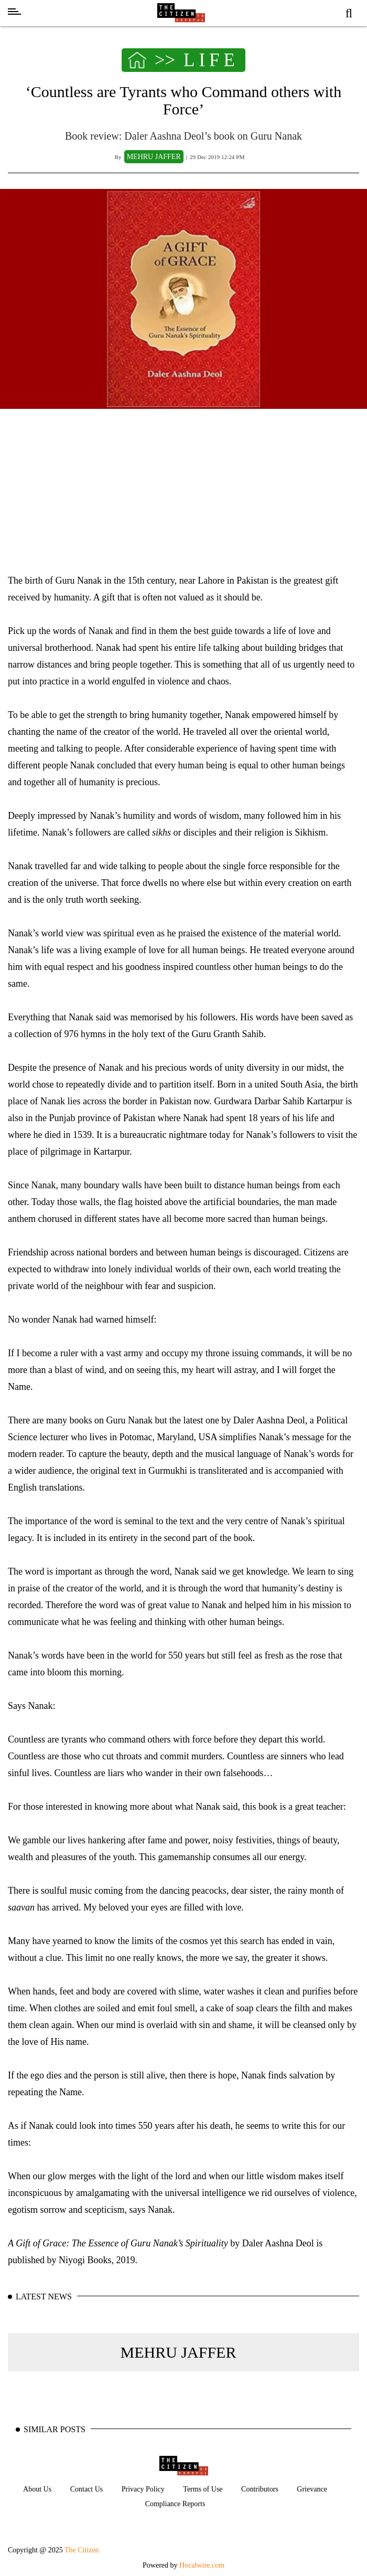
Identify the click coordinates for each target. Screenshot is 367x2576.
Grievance (312, 2489)
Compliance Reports (175, 2504)
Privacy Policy (143, 2489)
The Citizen (81, 2550)
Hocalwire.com (201, 2565)
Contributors (259, 2489)
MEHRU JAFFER (178, 2352)
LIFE (211, 60)
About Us (37, 2489)
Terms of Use (202, 2489)
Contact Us (86, 2489)
